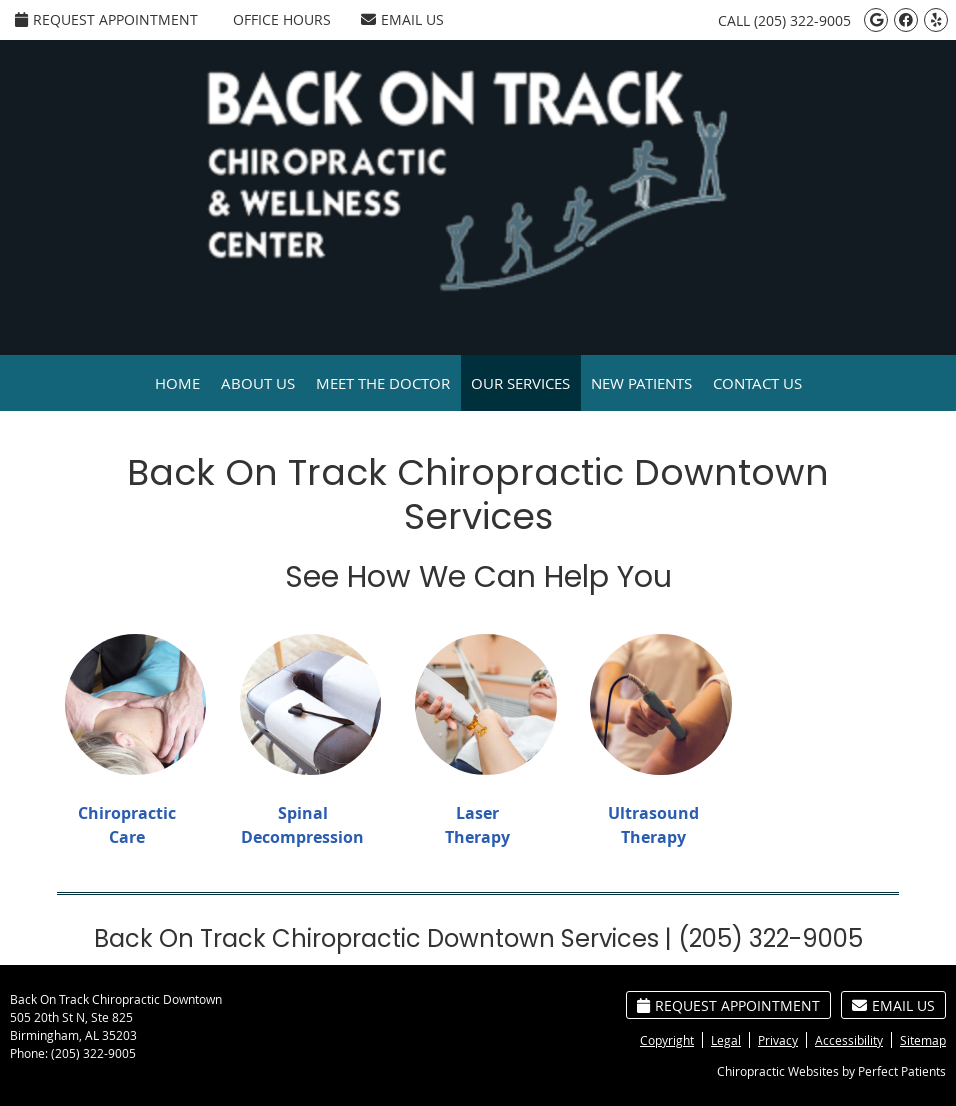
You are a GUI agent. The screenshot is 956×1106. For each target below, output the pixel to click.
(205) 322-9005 (802, 20)
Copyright (667, 1040)
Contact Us (757, 383)
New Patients (641, 383)
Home (177, 383)
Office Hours (282, 19)
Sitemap (923, 1040)
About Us (258, 383)
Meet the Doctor (383, 383)
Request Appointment (106, 19)
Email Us (402, 19)
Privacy (778, 1040)
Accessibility (849, 1040)
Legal (726, 1040)
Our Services (520, 383)
